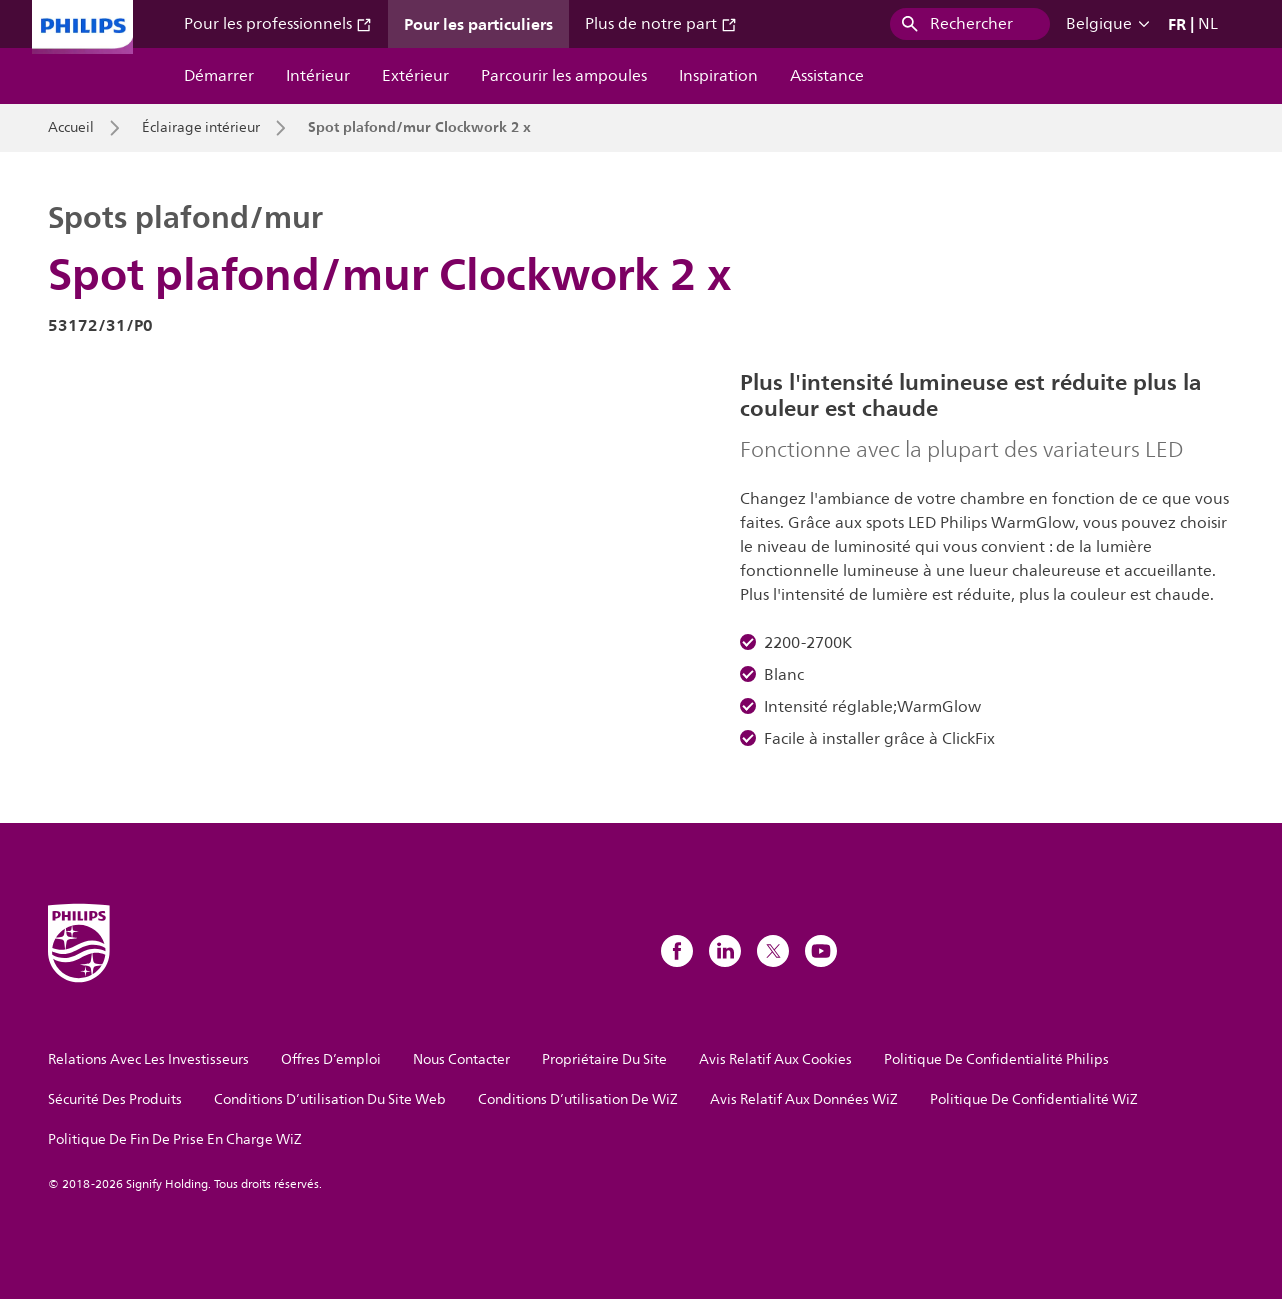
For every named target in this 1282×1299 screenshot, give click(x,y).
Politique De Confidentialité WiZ (1034, 1099)
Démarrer (219, 76)
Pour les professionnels (278, 24)
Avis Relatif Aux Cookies (775, 1059)
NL (1208, 24)
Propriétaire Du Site (604, 1059)
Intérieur (318, 76)
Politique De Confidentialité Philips (996, 1059)
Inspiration (718, 76)
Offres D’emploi (331, 1059)
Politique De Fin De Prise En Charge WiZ (175, 1139)
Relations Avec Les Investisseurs (148, 1059)
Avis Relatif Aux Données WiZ (804, 1099)
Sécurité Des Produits (115, 1099)
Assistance (827, 76)
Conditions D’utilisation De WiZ (578, 1099)
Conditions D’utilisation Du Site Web (330, 1099)
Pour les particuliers (478, 24)
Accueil (71, 128)
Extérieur (415, 76)
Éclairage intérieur (201, 128)
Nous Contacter (461, 1059)
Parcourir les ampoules (564, 76)
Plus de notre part (661, 24)
